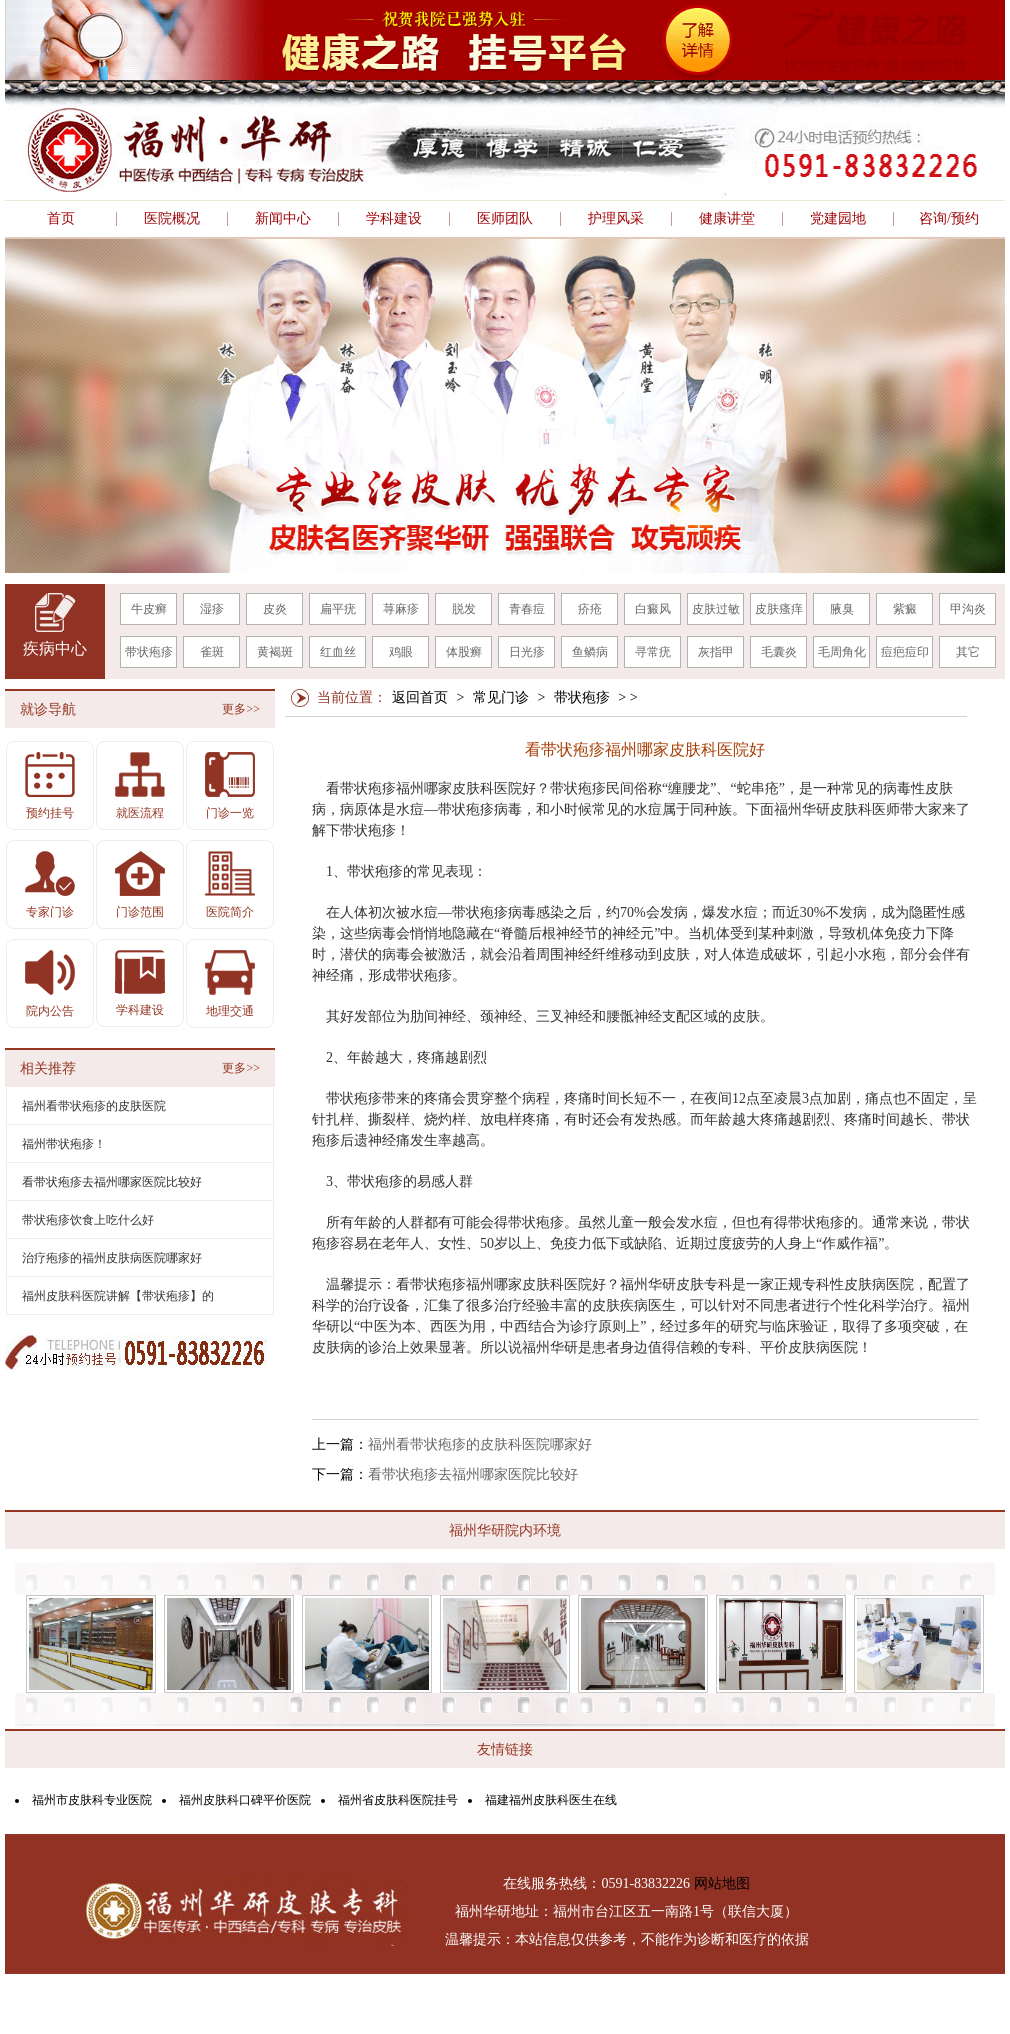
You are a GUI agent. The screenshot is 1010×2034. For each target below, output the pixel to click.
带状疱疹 (149, 652)
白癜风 (653, 609)
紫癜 (905, 609)
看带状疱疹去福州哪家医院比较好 (473, 1474)
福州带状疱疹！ (64, 1144)
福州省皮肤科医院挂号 (398, 1800)
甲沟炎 (968, 609)
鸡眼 (401, 652)
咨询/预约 (949, 219)
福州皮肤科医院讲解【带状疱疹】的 (118, 1296)
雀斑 (212, 652)
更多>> (241, 709)
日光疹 (527, 652)
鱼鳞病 (590, 652)
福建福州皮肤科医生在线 (551, 1800)
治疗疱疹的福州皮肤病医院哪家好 (112, 1258)
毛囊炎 (779, 652)
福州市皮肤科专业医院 (92, 1800)
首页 (61, 219)
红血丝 (338, 652)
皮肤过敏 (716, 609)
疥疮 (590, 609)
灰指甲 (716, 652)
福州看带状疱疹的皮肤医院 (94, 1106)
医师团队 (505, 219)
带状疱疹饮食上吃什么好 (88, 1220)
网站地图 (722, 1883)
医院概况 (172, 219)
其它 (968, 652)
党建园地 (838, 219)
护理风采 (616, 219)
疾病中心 (55, 648)
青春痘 (527, 609)
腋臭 (842, 609)
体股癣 (464, 652)
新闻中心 (283, 219)
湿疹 (212, 609)
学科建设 (394, 219)
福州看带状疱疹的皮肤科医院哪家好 (480, 1444)
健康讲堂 (727, 219)
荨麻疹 (401, 609)
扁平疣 (338, 609)
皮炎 (275, 609)
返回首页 (420, 697)
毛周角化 (842, 652)
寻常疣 (653, 652)
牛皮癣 (149, 609)
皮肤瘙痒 (779, 609)
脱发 (464, 609)
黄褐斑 (275, 652)
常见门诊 (501, 697)
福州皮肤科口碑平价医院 (245, 1800)
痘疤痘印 (905, 652)
